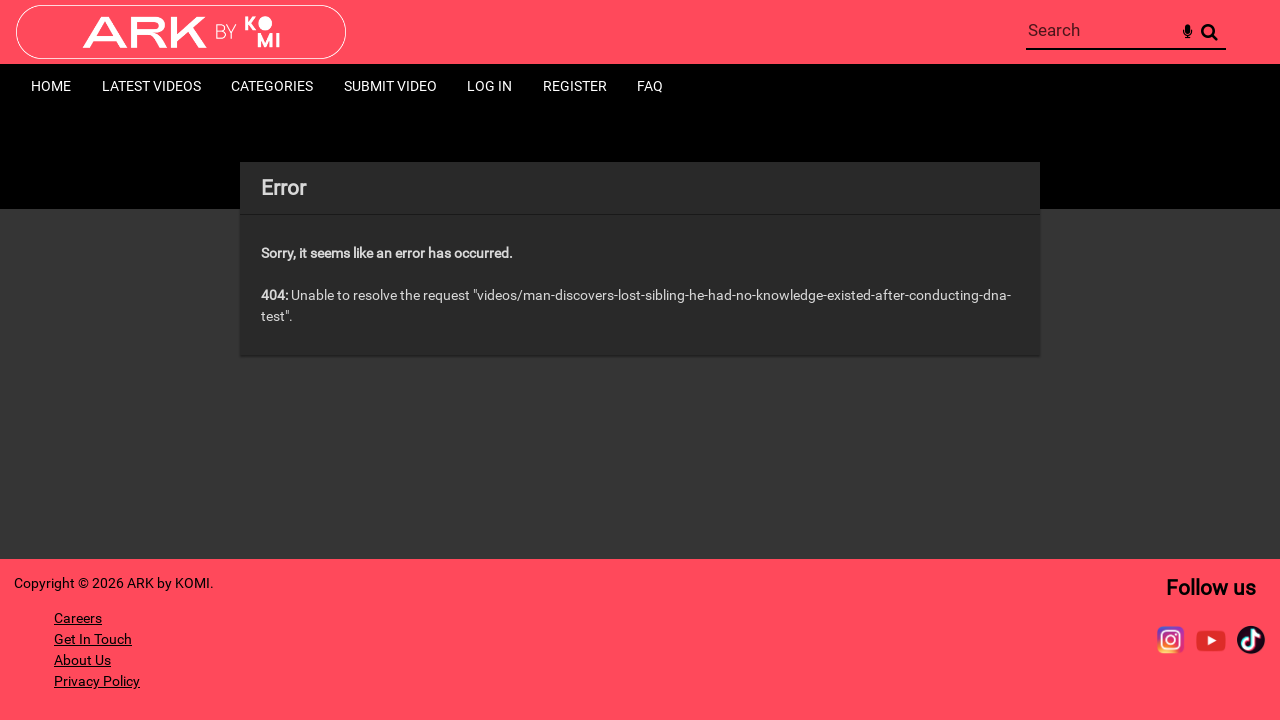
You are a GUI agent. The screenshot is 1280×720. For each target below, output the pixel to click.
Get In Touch (93, 639)
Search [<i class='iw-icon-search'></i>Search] (1209, 31)
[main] (640, 258)
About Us (82, 660)
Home (51, 86)
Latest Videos (151, 86)
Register (575, 86)
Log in (489, 86)
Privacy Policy (97, 681)
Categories (272, 86)
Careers (78, 618)
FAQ (650, 86)
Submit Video (390, 86)
